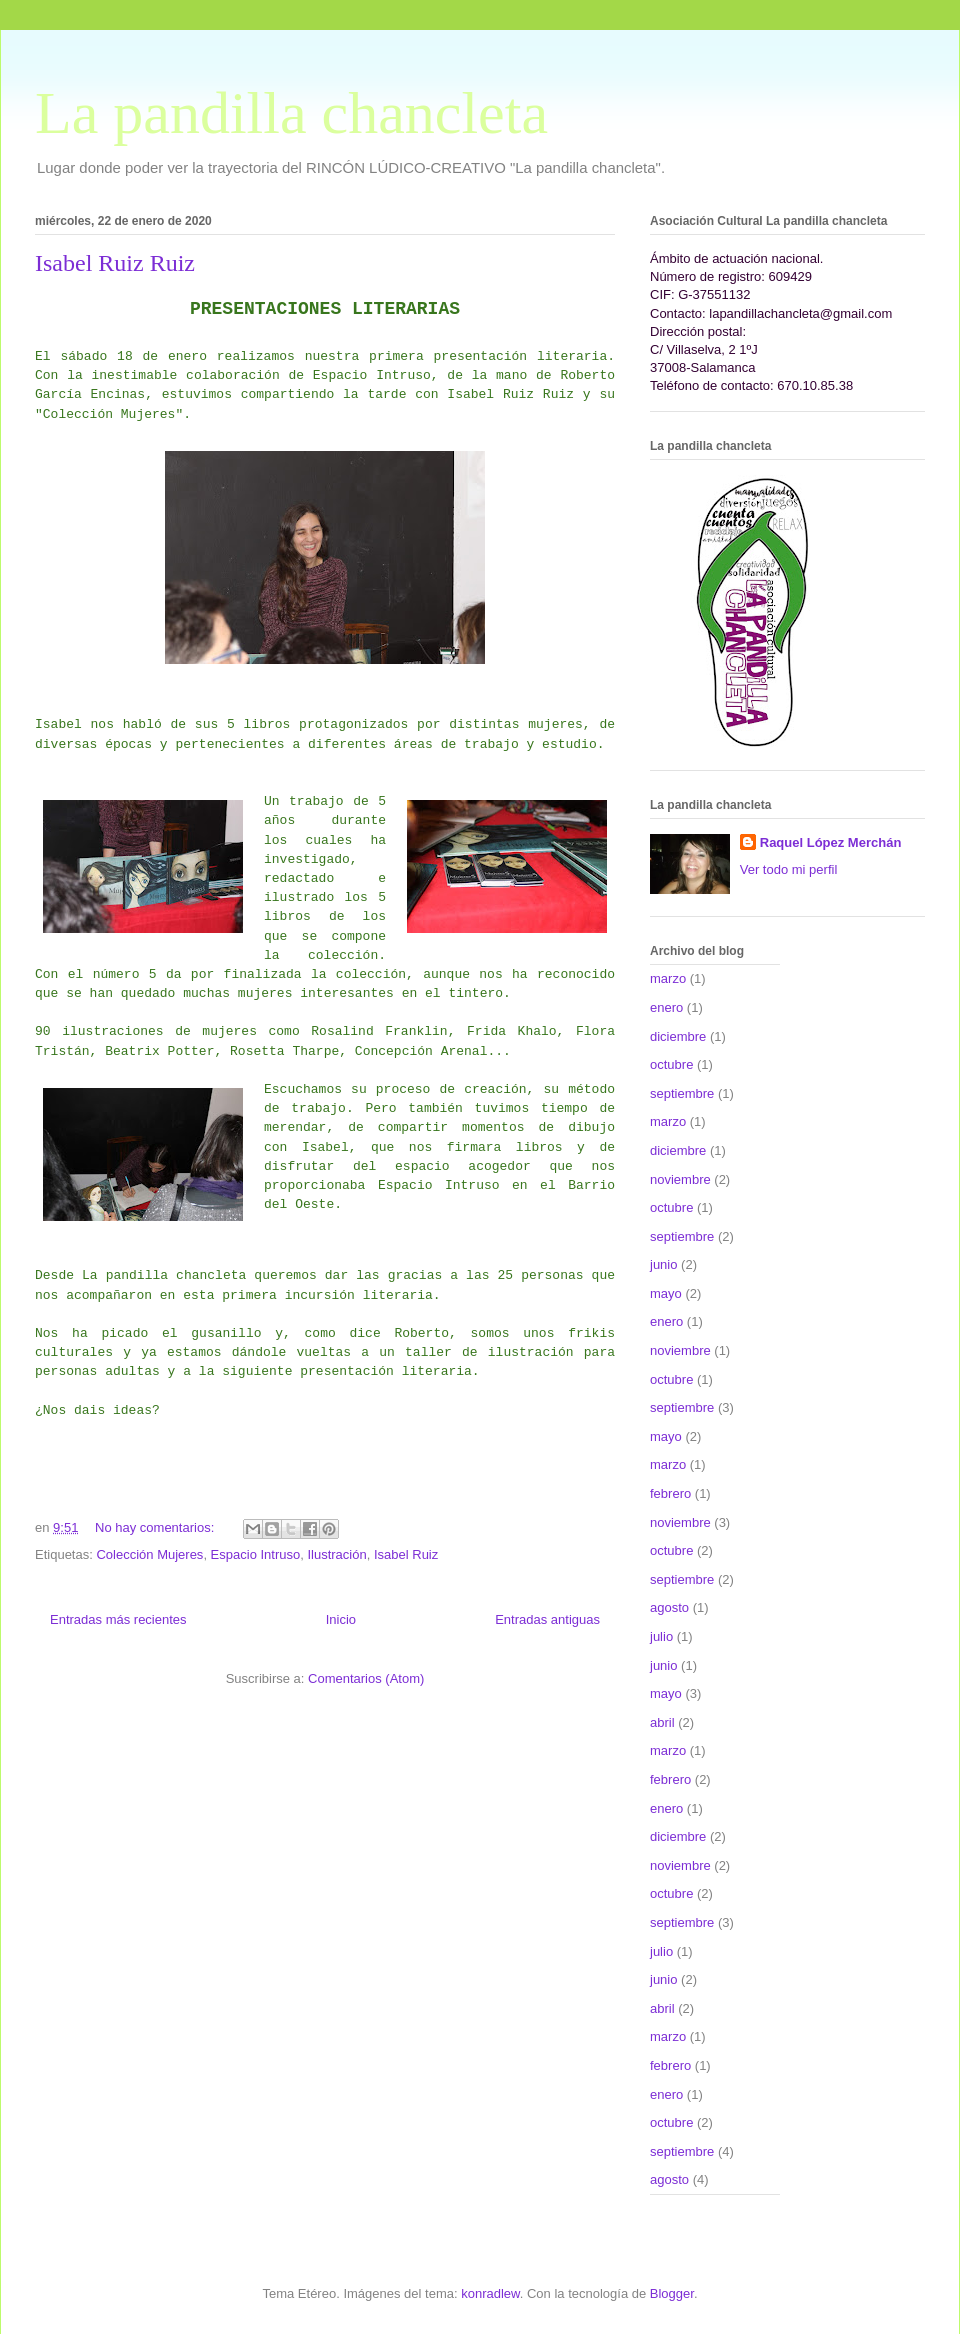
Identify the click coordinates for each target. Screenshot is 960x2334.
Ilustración (336, 1554)
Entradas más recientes (118, 1619)
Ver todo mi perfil (789, 869)
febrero (670, 1493)
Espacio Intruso (256, 1554)
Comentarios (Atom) (366, 1678)
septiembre (682, 1093)
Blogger (672, 2293)
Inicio (341, 1619)
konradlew (490, 2293)
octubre (671, 1064)
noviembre (680, 1179)
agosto (669, 1607)
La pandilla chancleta (291, 113)
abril (662, 1722)
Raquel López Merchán (831, 842)
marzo (668, 978)
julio (661, 1636)
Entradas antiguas (547, 1619)
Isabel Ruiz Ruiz (115, 263)
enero (666, 1007)
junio (663, 1264)
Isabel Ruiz (406, 1554)
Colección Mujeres (149, 1554)
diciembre (678, 1036)
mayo (666, 1293)
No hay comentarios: (156, 1527)
